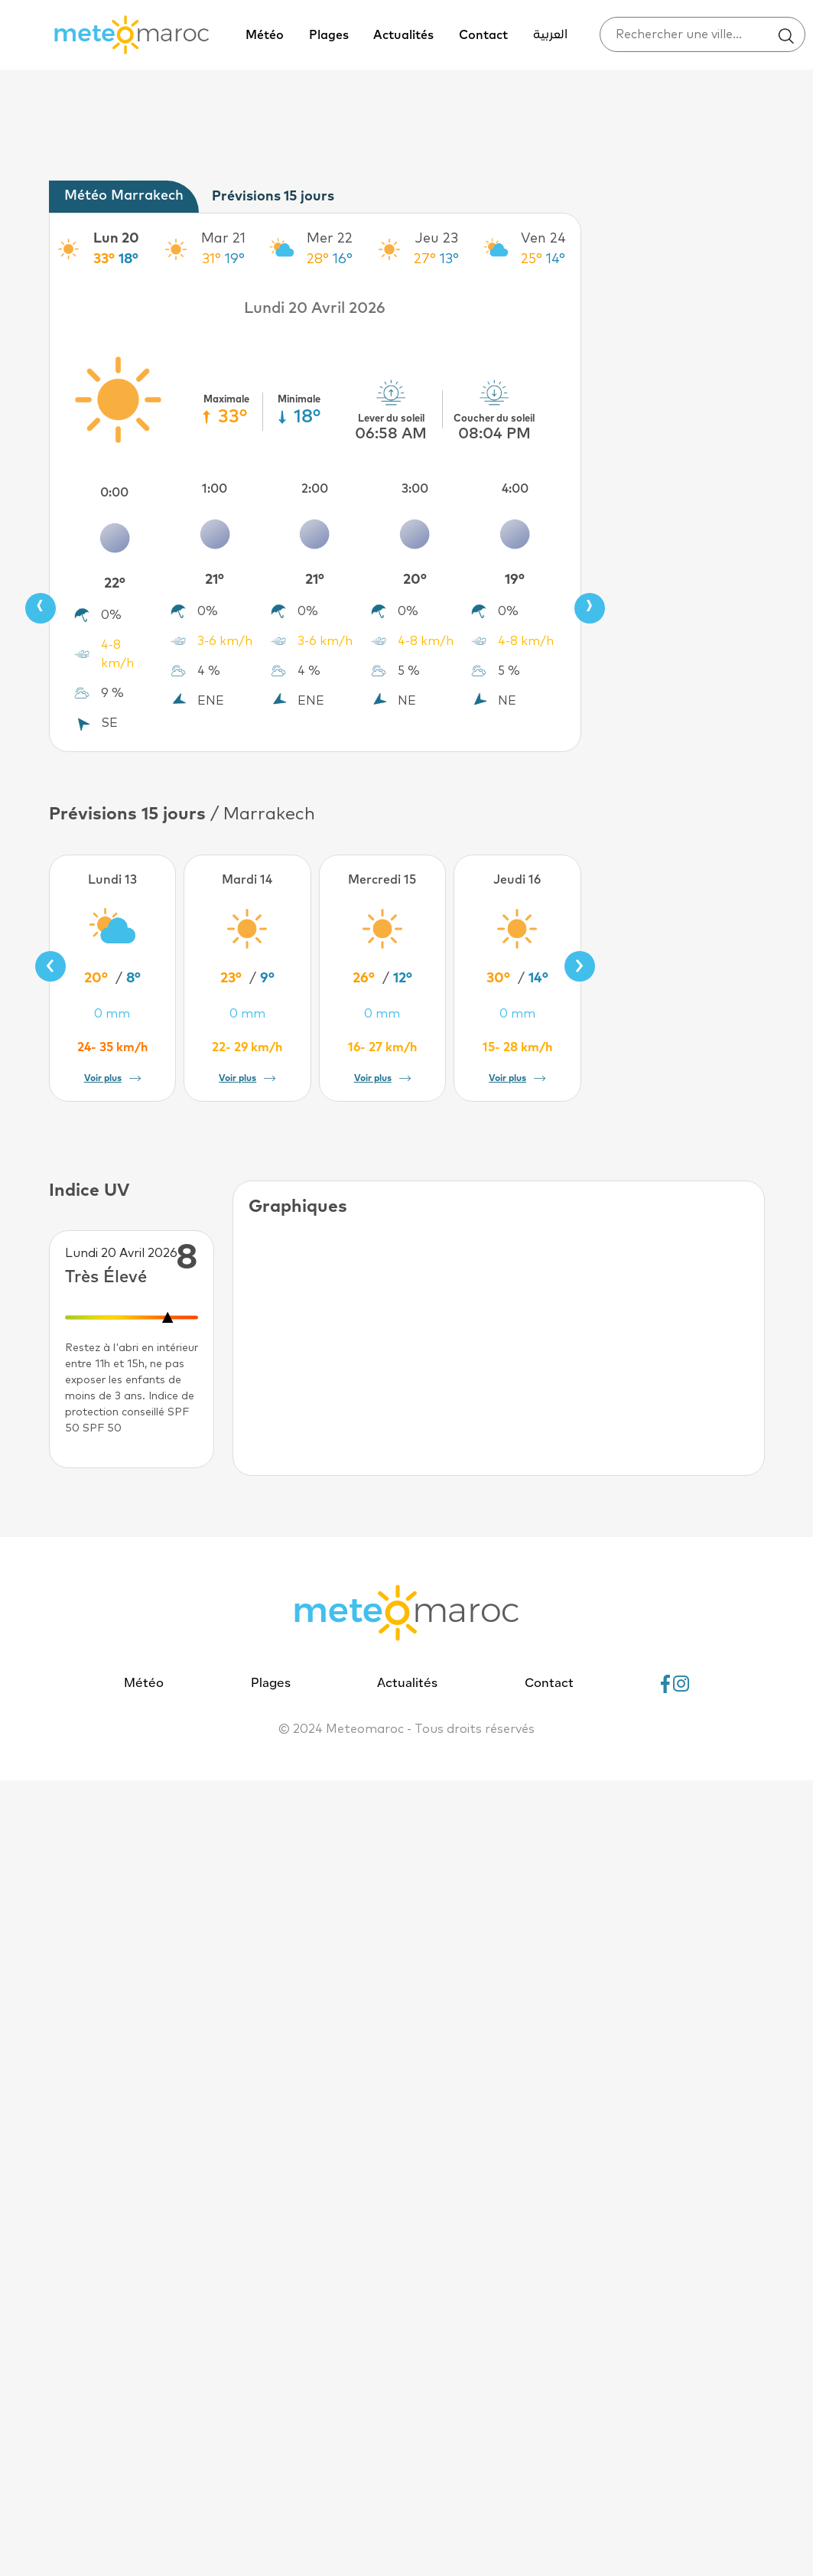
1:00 (214, 489)
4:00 (515, 489)
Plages (329, 35)
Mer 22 (330, 239)
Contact (483, 35)
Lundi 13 (112, 880)
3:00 (415, 489)
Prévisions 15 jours (273, 197)
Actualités (403, 35)
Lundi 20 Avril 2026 (314, 308)
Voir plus (112, 1078)
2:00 (314, 489)
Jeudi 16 (517, 880)
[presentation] (40, 608)
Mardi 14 (247, 880)
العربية (550, 35)
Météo (265, 35)
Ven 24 (543, 239)
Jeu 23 (436, 239)
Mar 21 (223, 239)
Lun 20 (116, 239)
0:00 (114, 493)
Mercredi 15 (382, 880)
